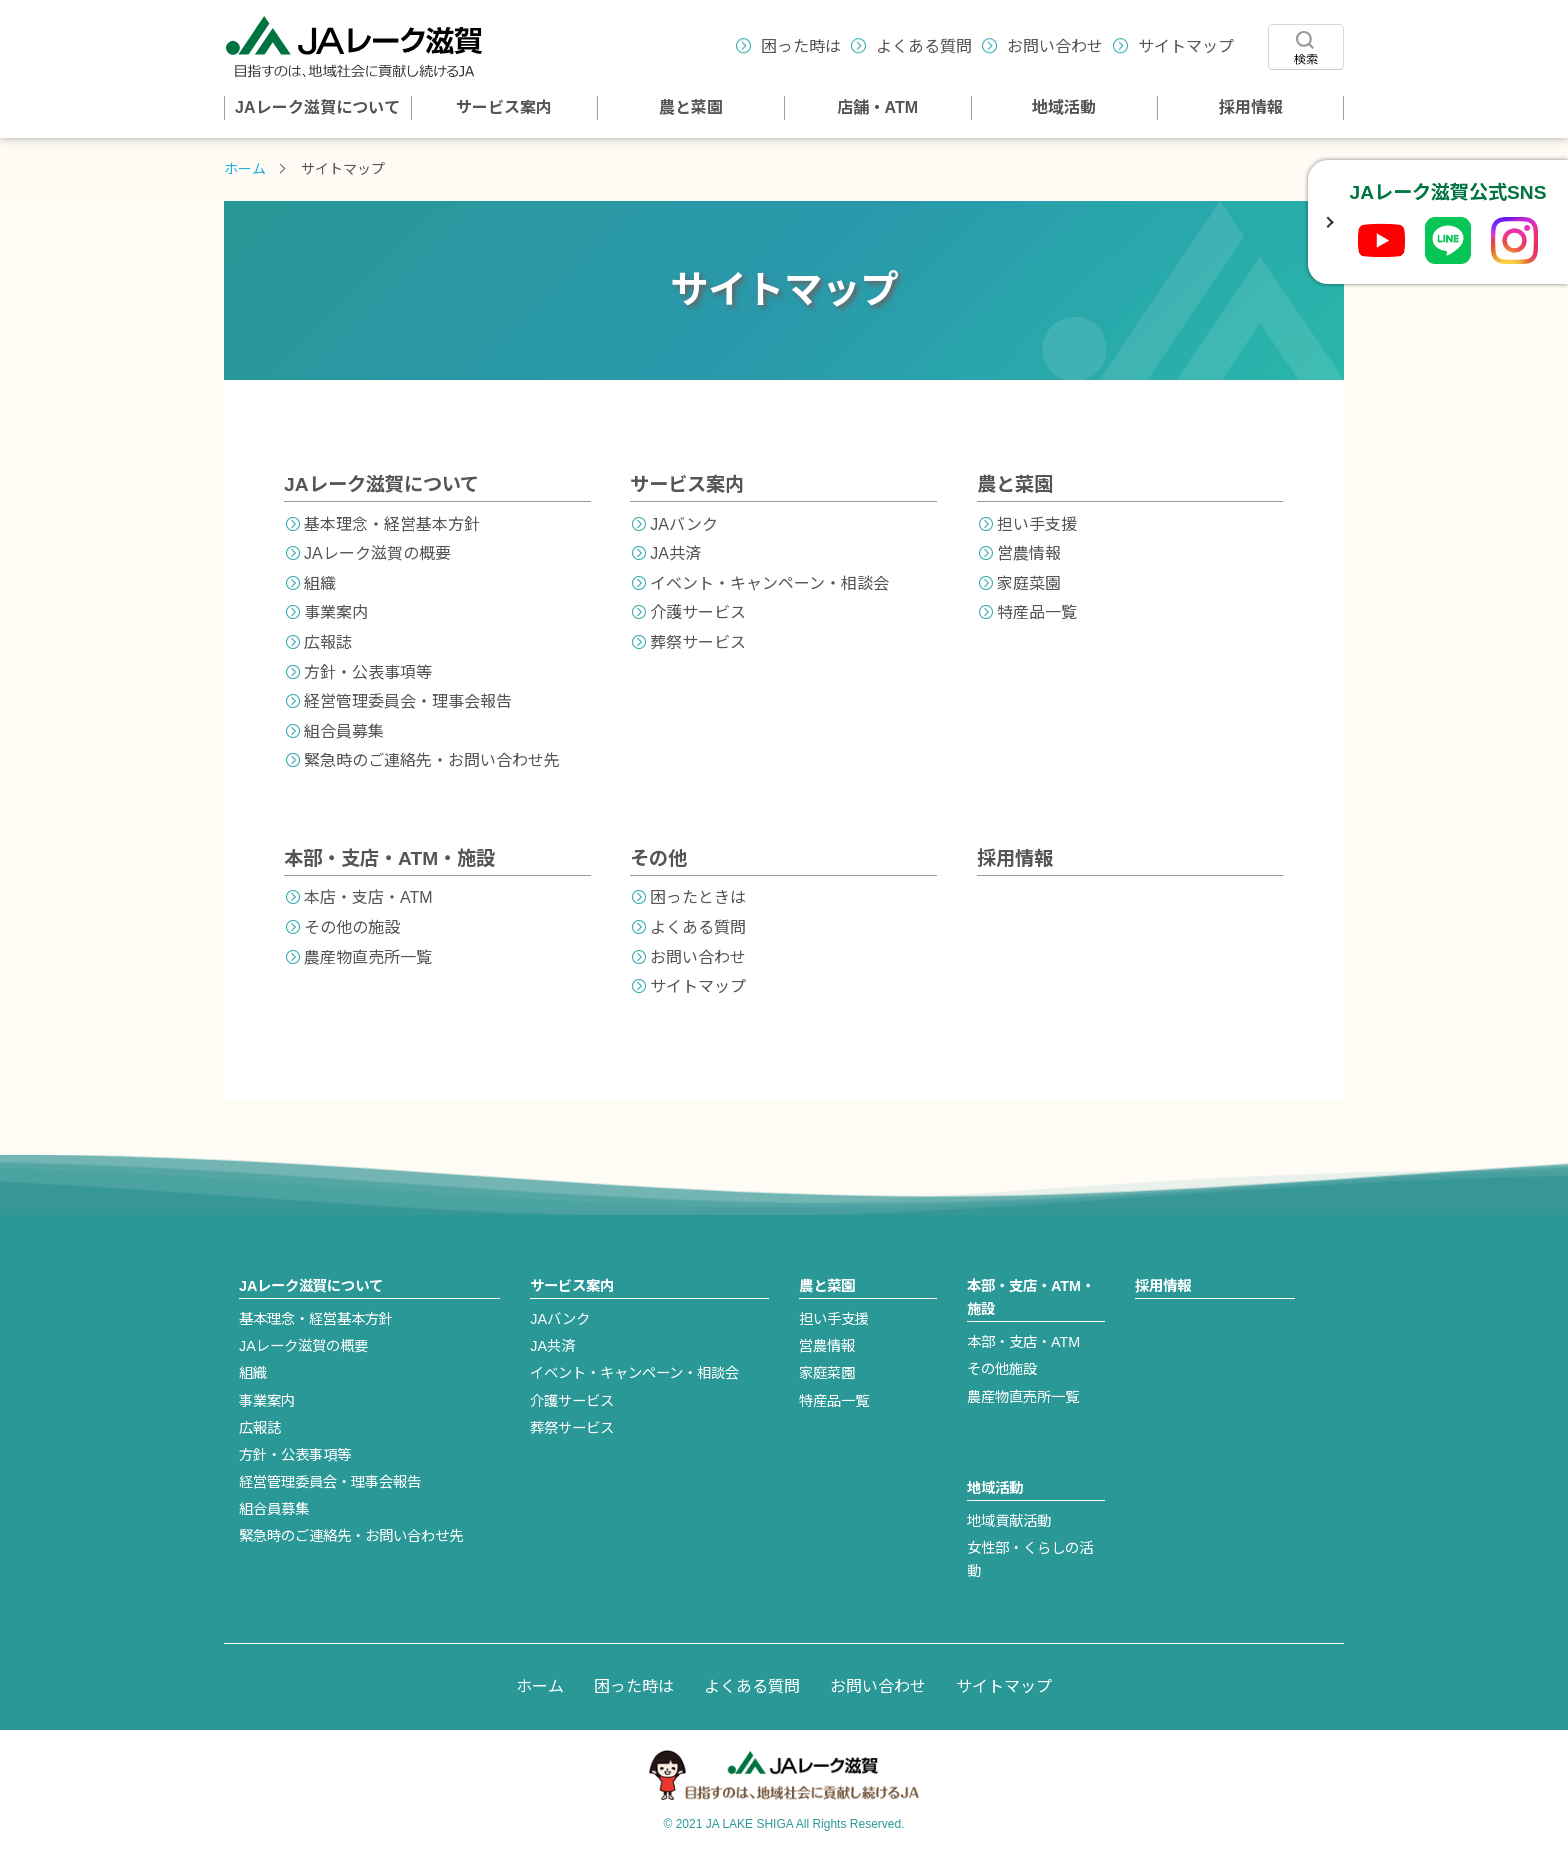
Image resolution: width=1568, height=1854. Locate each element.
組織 (320, 583)
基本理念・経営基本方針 (392, 524)
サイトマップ (1186, 46)
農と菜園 (691, 107)
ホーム (245, 169)
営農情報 (1029, 553)
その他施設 (1002, 1369)
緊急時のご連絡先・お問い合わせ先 (432, 760)
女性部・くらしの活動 (1030, 1559)
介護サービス (698, 612)
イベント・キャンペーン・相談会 (769, 583)
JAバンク (684, 524)
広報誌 (328, 642)
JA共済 (675, 553)
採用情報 (1251, 107)
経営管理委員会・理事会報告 (408, 701)
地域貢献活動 (1009, 1521)
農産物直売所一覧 (368, 957)
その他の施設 (352, 927)
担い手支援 (1037, 524)
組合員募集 (344, 731)
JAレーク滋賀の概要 (377, 553)
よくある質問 (924, 46)
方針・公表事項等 (368, 672)
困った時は (801, 46)
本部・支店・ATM (1023, 1342)
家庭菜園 (1029, 583)
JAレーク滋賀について (317, 107)
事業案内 (336, 612)
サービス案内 (504, 107)
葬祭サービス (698, 642)
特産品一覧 (1037, 612)
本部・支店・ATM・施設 (389, 858)
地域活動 (1064, 107)
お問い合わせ (1055, 46)
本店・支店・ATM (368, 897)
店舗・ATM (877, 107)
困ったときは (698, 897)
